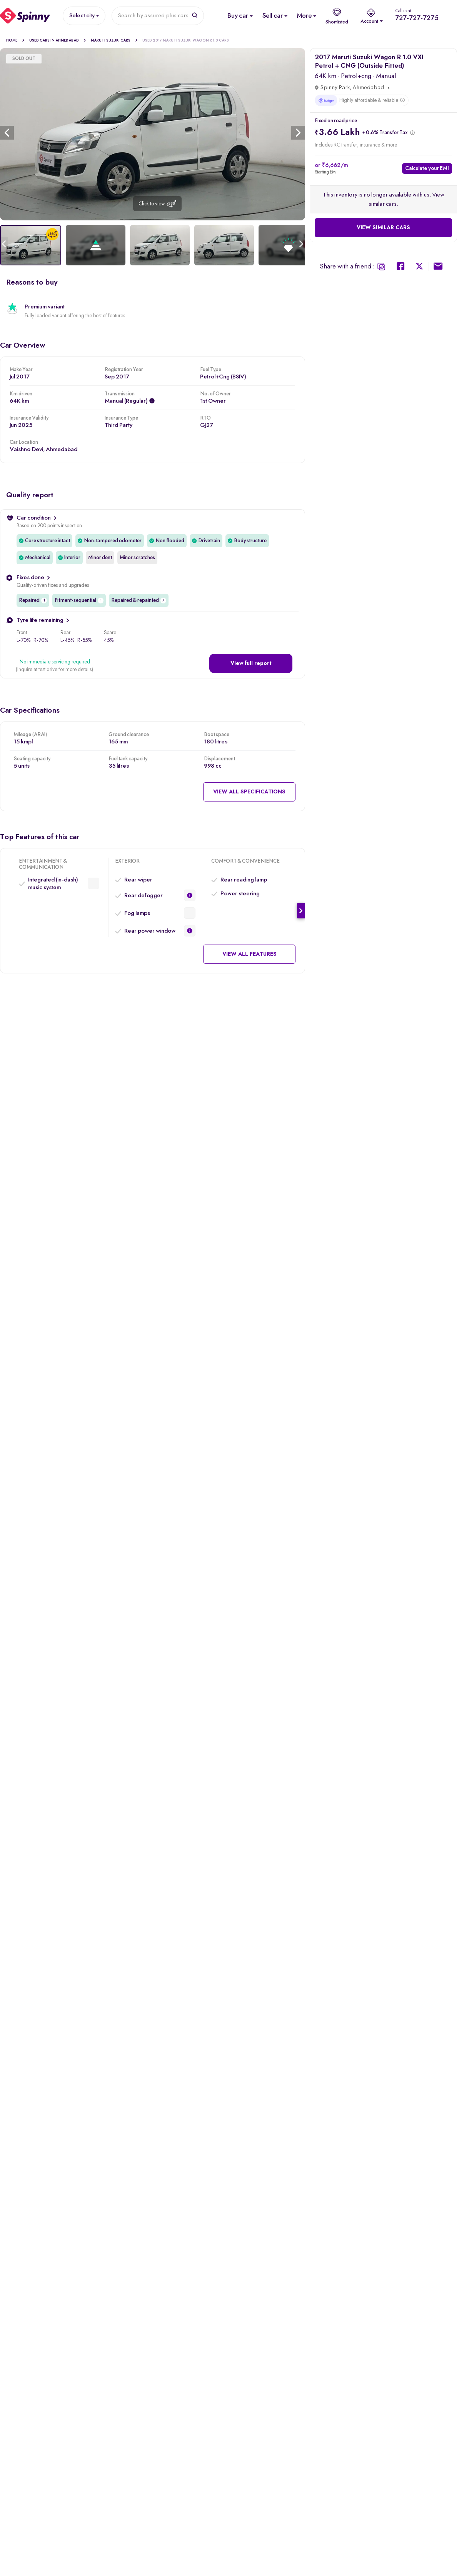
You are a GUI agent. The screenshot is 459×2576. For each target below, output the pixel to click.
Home (15, 40)
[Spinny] (25, 16)
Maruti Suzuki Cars (114, 40)
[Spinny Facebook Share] (400, 266)
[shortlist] (336, 16)
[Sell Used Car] (272, 15)
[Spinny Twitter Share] (419, 266)
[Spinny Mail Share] (438, 266)
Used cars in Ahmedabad (57, 40)
